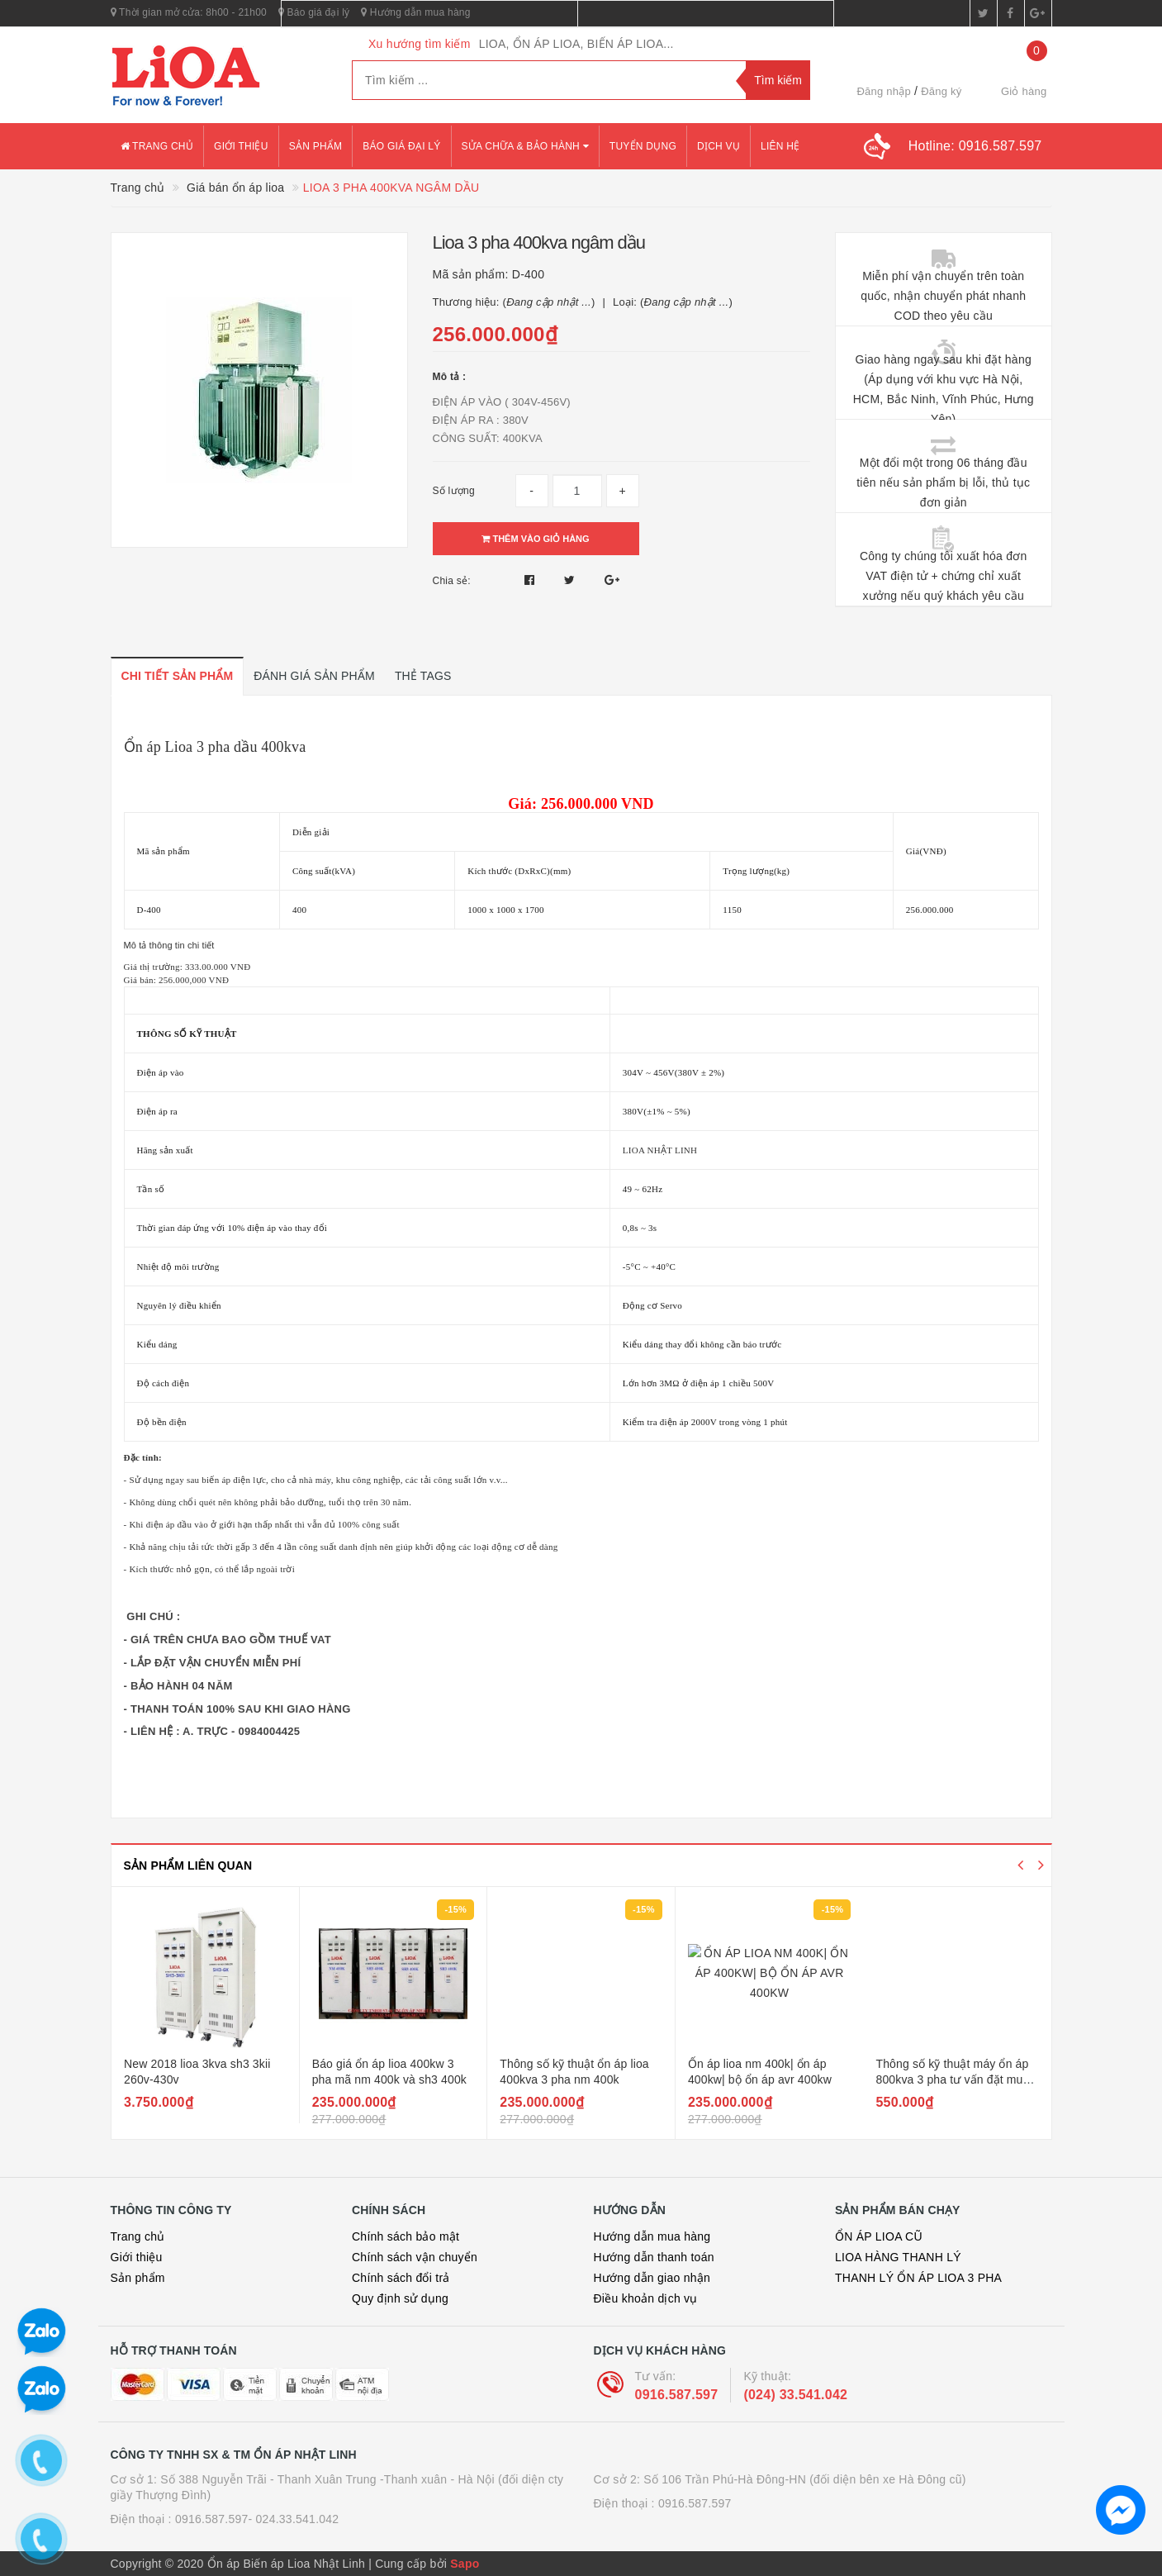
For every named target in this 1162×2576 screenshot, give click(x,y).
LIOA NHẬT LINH (660, 1150)
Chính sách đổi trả (401, 2277)
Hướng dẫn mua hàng (652, 2236)
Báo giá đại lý (401, 146)
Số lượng (454, 491)
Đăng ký (941, 91)
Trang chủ (157, 146)
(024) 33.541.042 (795, 2395)
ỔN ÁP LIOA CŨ (878, 2236)
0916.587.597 (677, 2395)
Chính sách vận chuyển (414, 2257)
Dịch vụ (718, 146)
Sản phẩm (316, 146)
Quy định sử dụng (400, 2298)
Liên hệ (780, 146)
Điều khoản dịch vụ (646, 2298)
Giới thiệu (241, 146)
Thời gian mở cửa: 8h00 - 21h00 (189, 12)
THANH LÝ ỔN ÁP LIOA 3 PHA (918, 2277)
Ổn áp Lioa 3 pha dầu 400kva (215, 747)
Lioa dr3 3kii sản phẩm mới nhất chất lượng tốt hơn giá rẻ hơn (202, 2080)
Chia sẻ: (452, 581)
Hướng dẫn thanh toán (654, 2257)
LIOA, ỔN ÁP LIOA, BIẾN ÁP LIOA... (576, 43)
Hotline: (975, 146)
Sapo (464, 2563)
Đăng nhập (883, 91)
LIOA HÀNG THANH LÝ (898, 2257)
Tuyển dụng (642, 146)
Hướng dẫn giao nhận (652, 2277)
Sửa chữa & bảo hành (525, 146)
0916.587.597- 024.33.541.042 (257, 2519)
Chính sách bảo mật (405, 2236)
